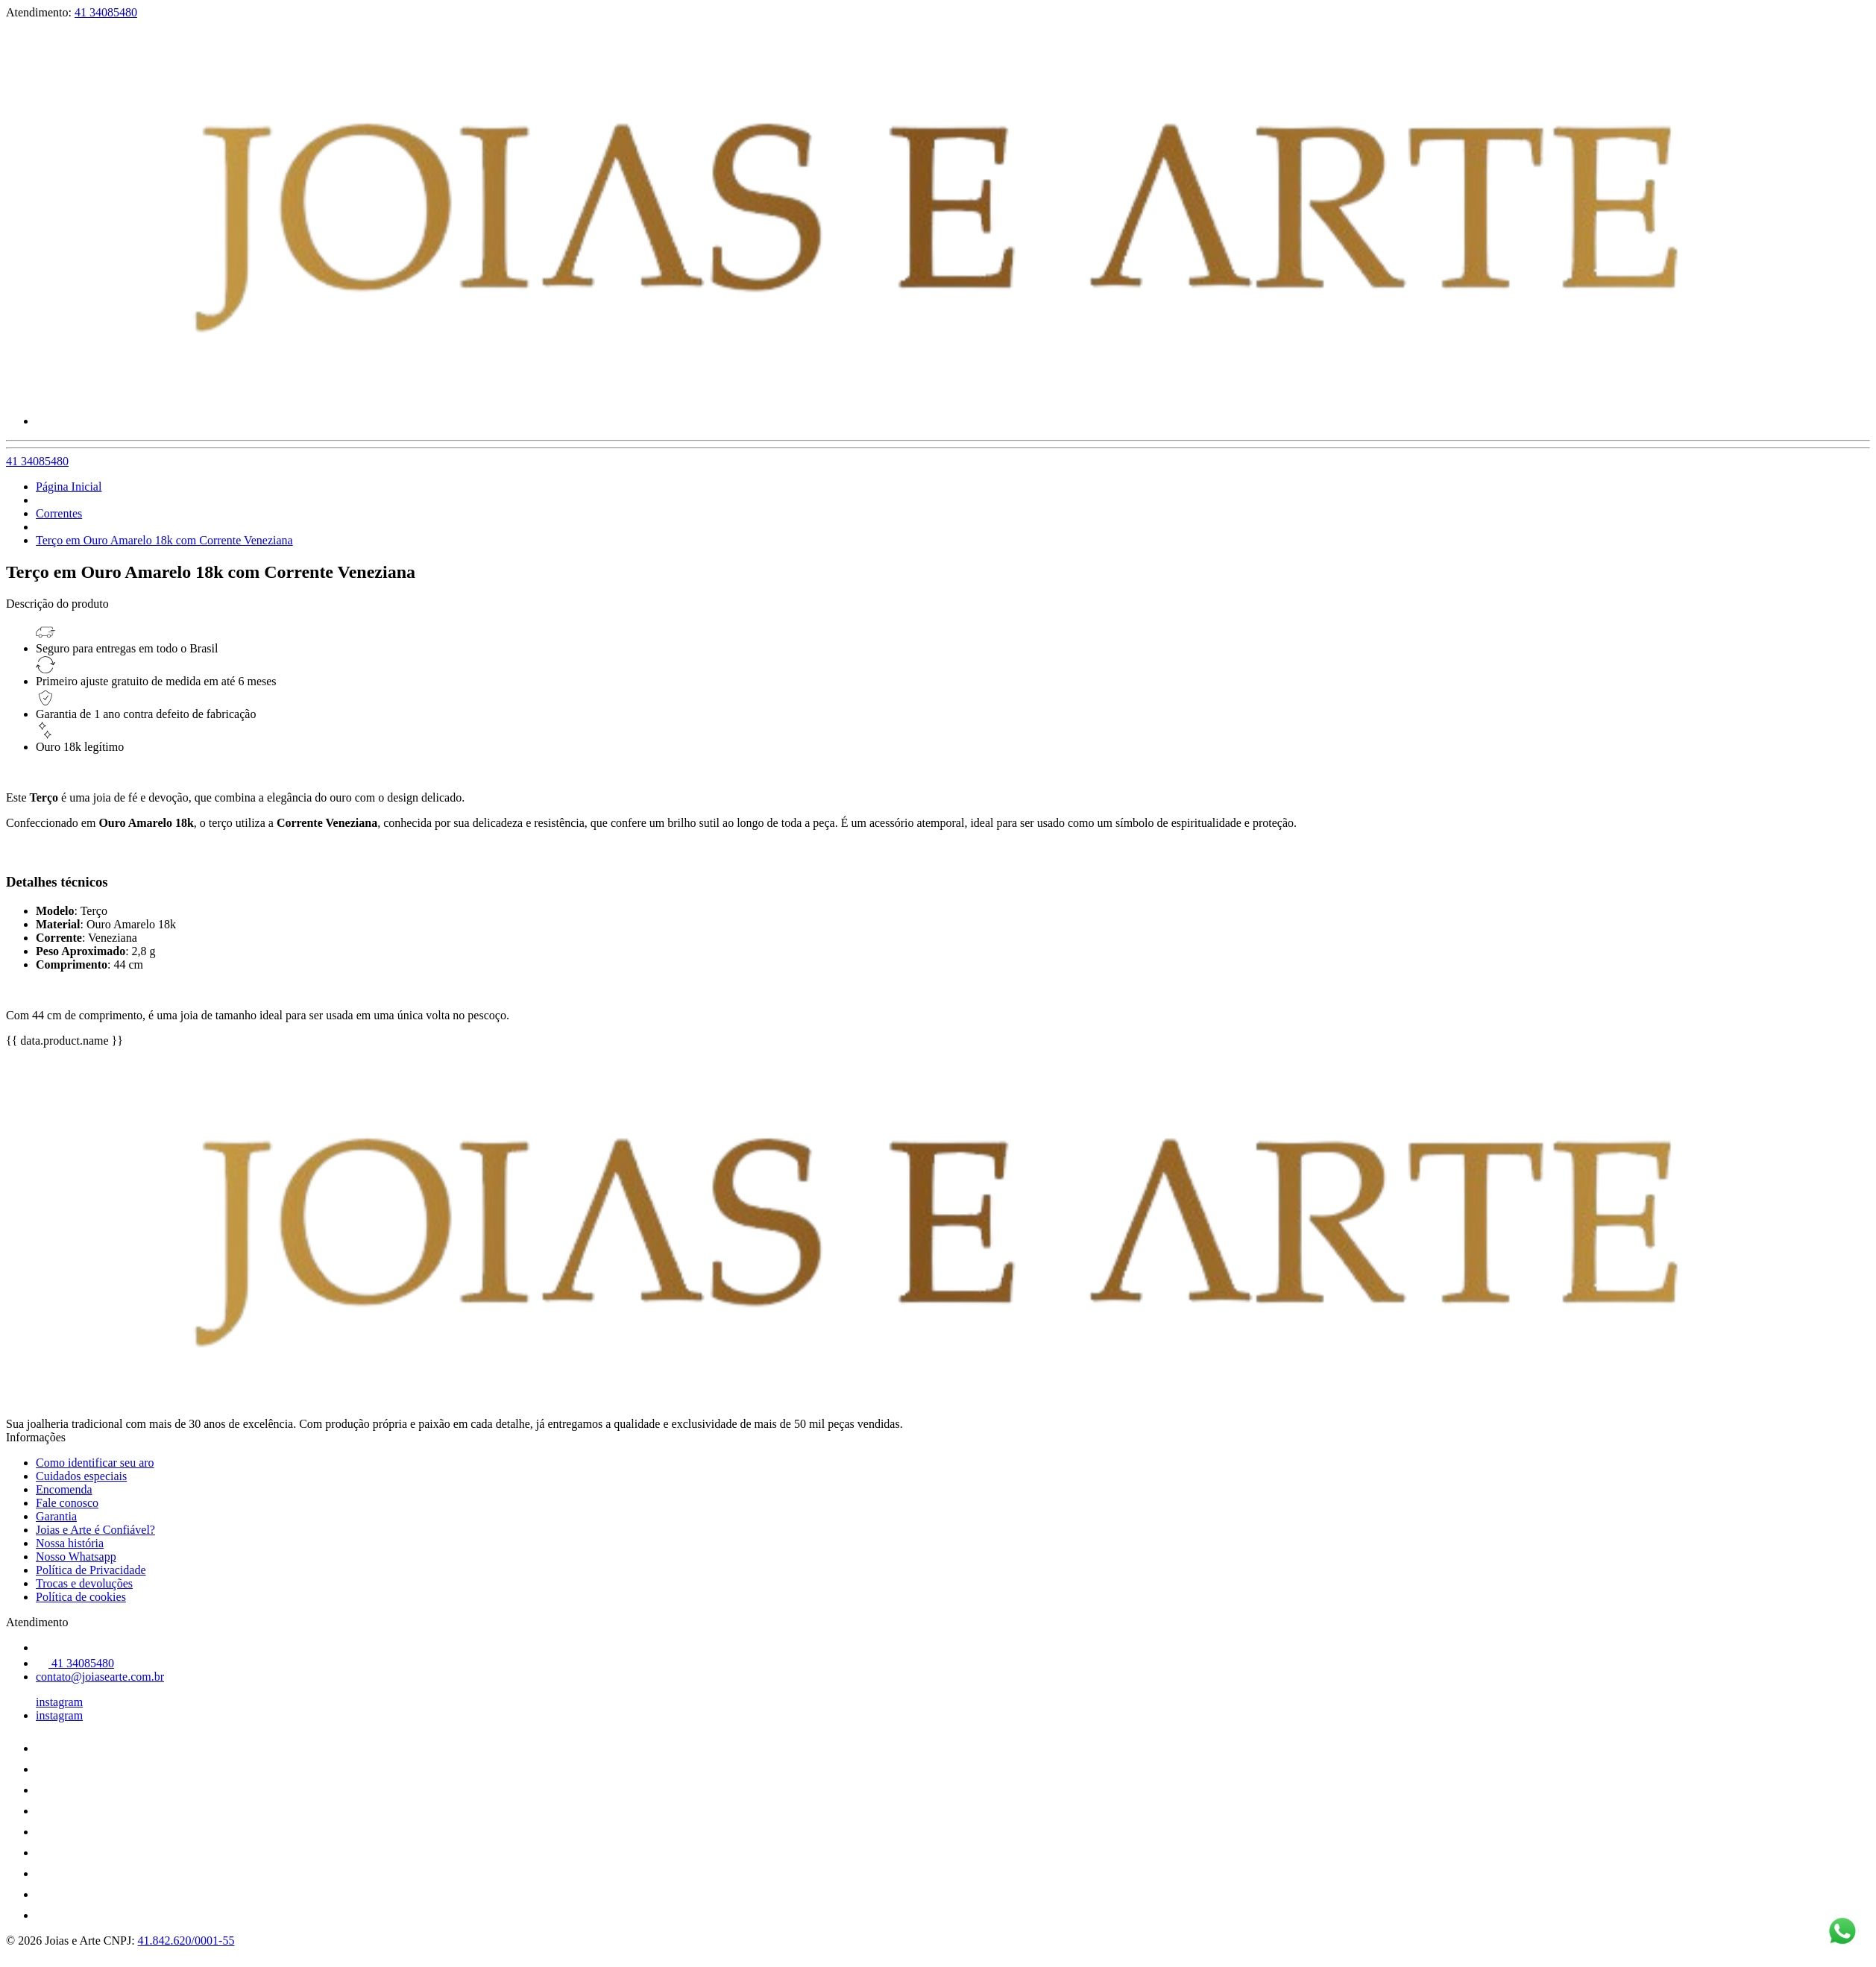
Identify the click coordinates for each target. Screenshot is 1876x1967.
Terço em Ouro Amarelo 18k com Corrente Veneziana (164, 540)
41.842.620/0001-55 (186, 1940)
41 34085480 (106, 12)
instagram (59, 1702)
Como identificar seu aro (95, 1462)
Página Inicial (68, 486)
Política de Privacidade (91, 1570)
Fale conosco (67, 1503)
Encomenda (64, 1489)
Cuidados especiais (81, 1476)
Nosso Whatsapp (76, 1556)
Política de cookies (81, 1596)
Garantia (56, 1516)
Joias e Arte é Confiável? (95, 1529)
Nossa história (70, 1543)
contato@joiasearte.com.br (100, 1676)
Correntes (59, 513)
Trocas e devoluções (84, 1583)
